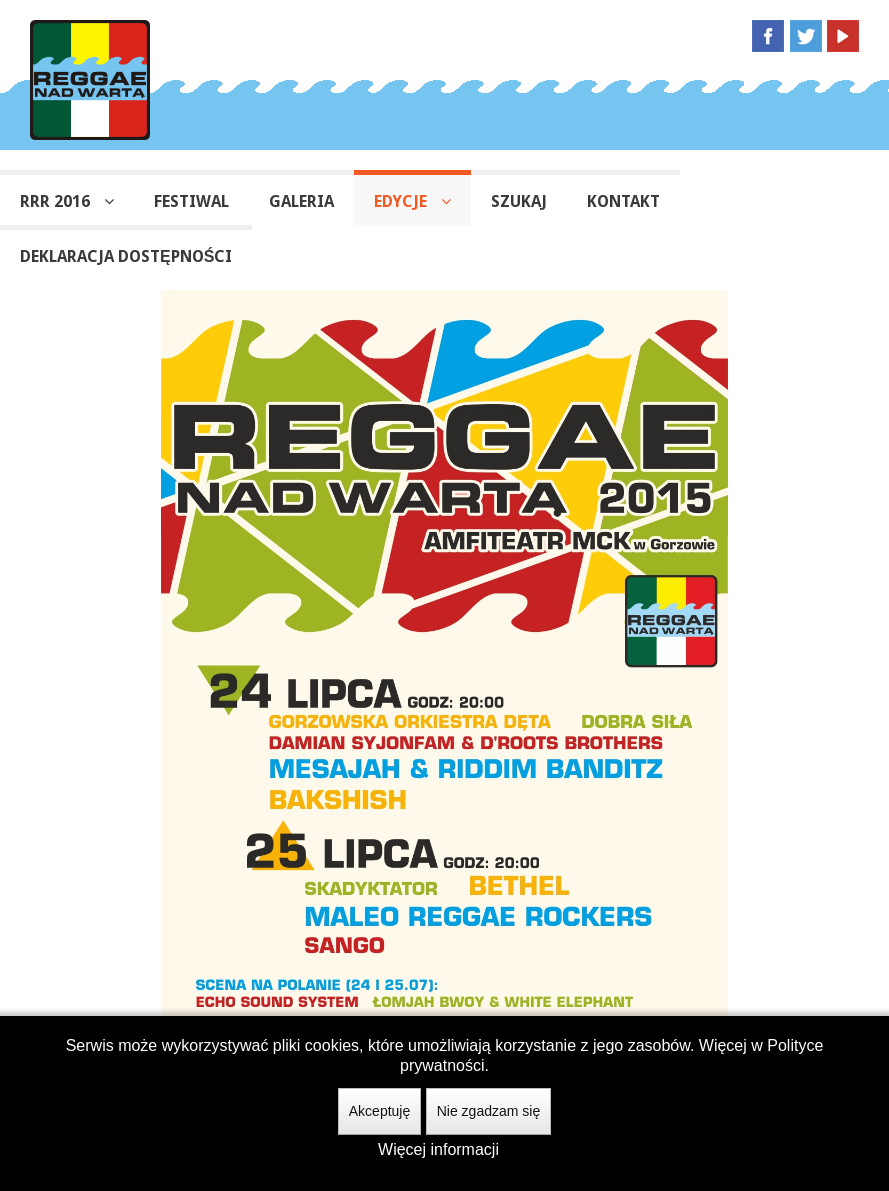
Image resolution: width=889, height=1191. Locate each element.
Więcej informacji (438, 1149)
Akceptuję (379, 1111)
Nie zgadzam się (489, 1111)
